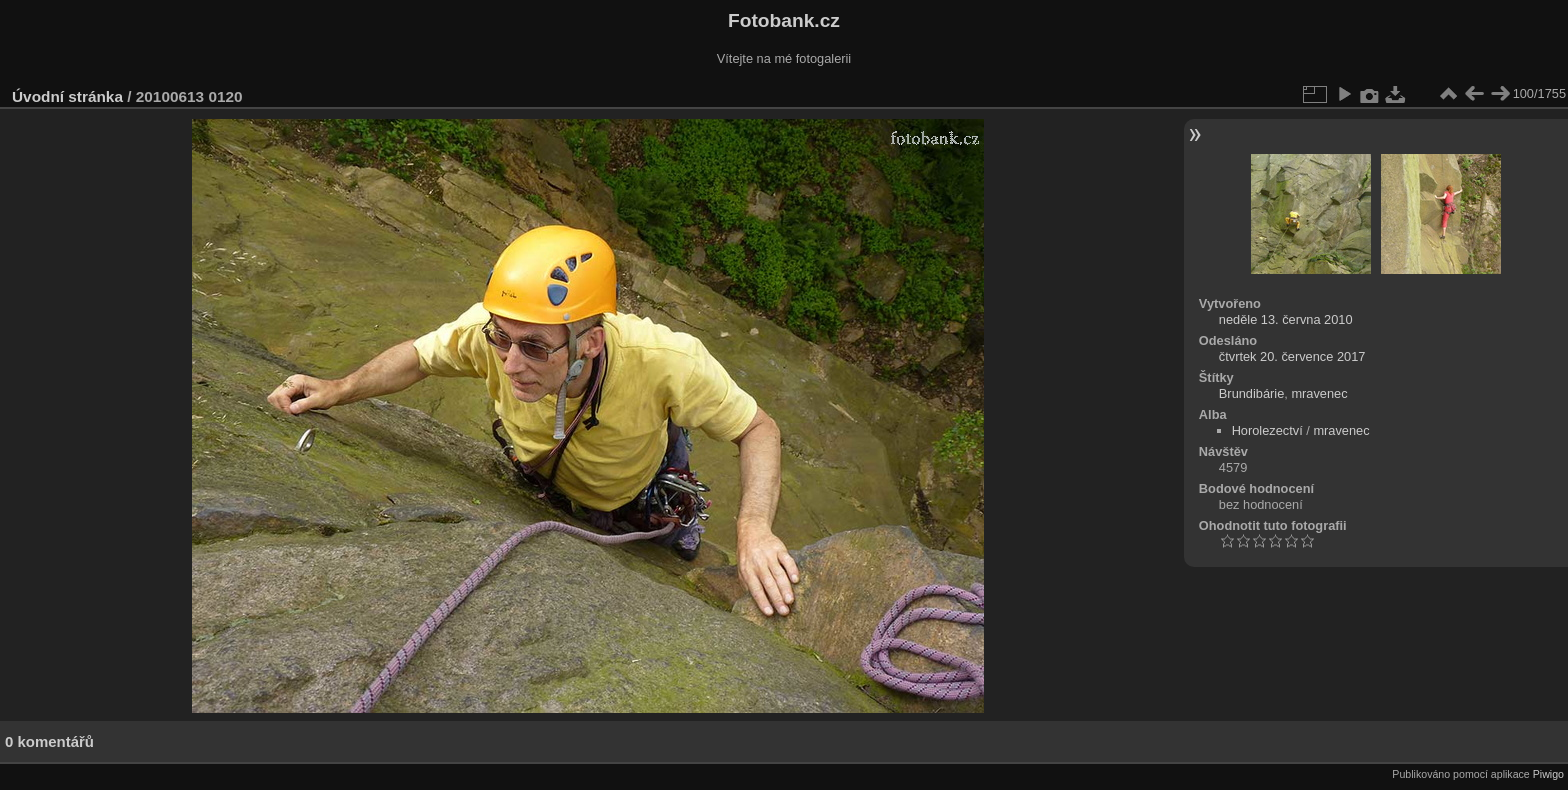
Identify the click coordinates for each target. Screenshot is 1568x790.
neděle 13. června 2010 (1286, 319)
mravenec (1319, 393)
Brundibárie (1251, 393)
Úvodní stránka (67, 96)
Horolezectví (1267, 430)
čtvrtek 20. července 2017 (1292, 356)
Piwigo (1548, 774)
